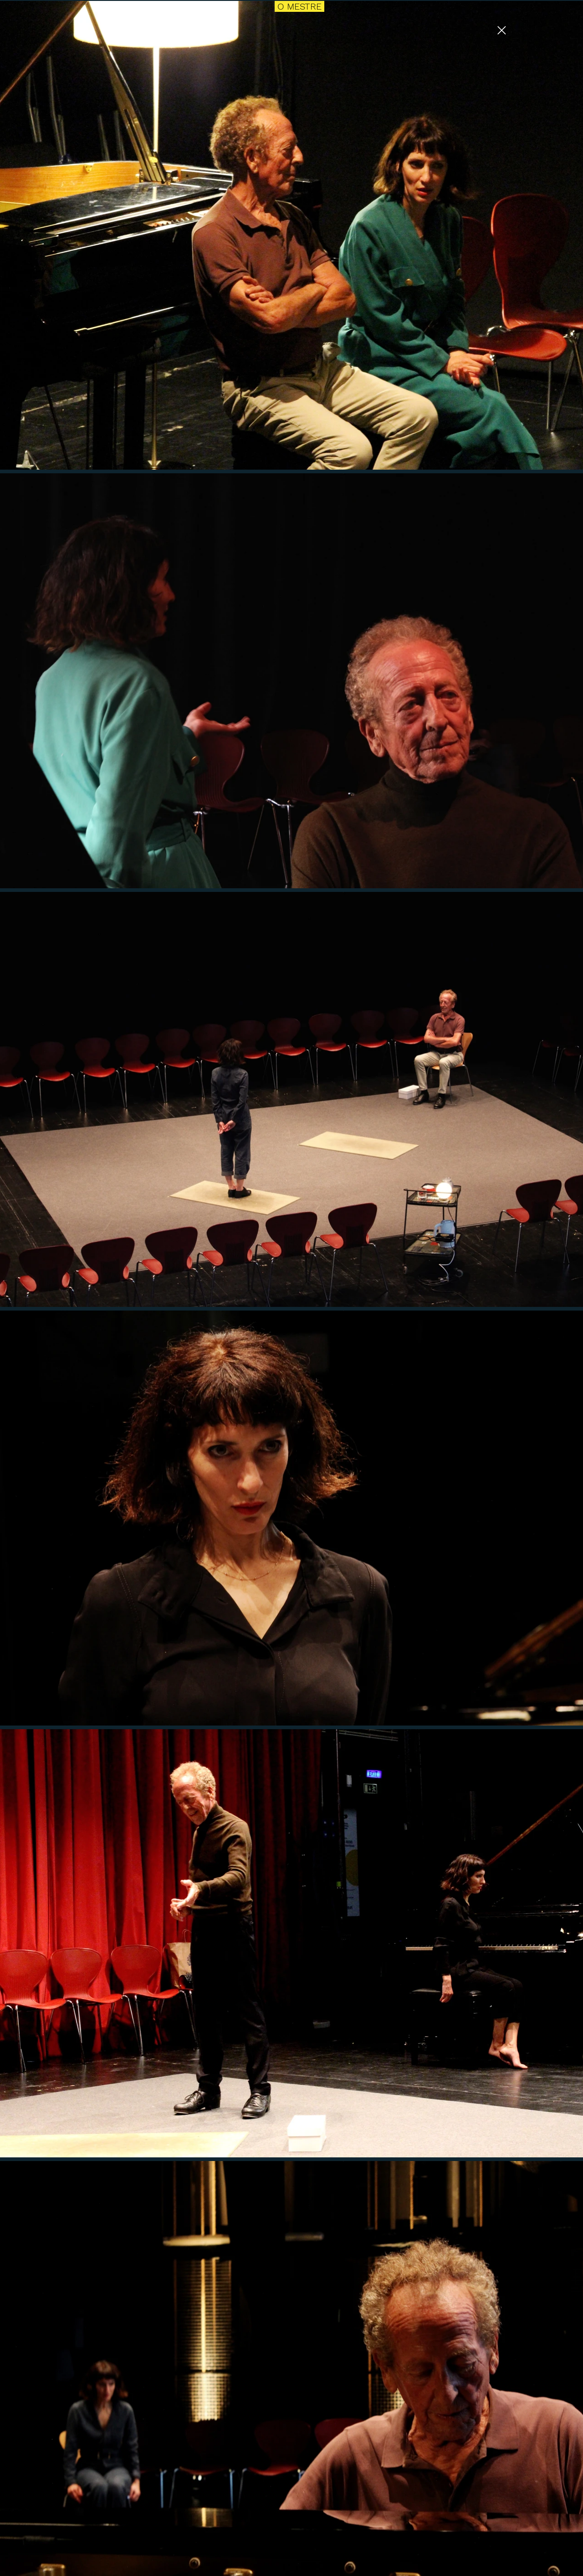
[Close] (501, 30)
